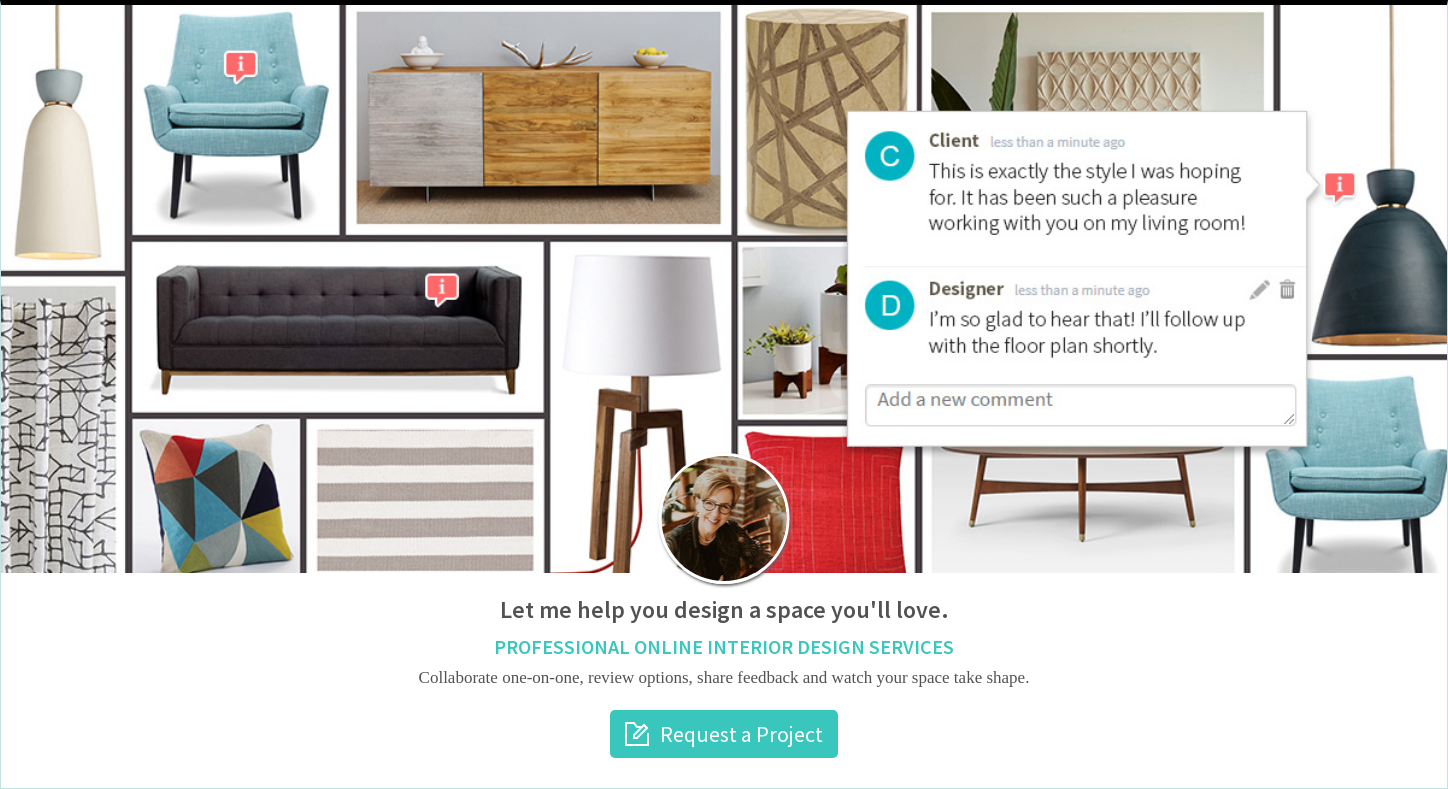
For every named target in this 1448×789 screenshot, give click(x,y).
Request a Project (741, 734)
